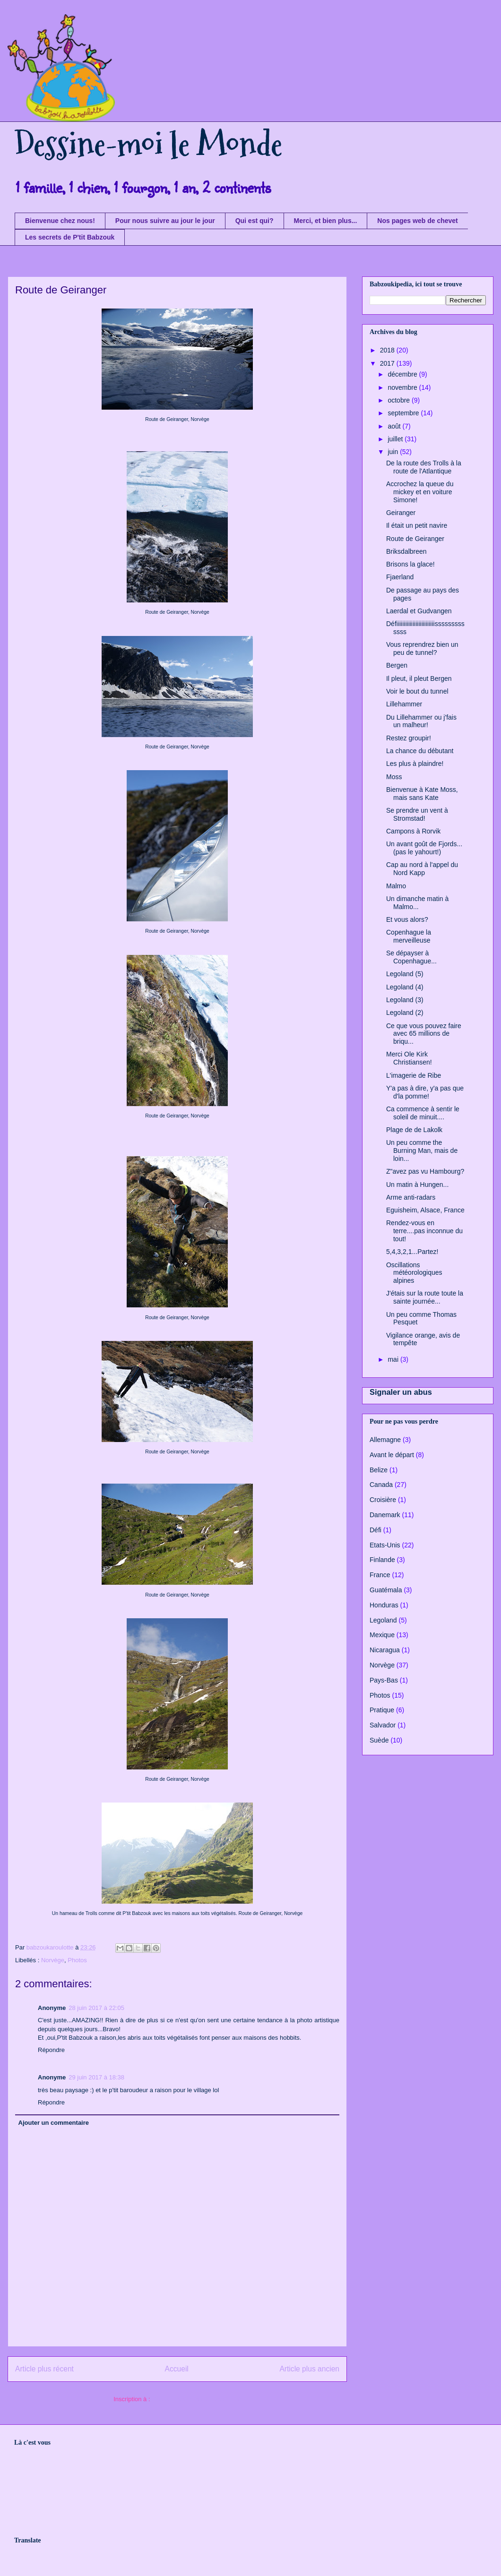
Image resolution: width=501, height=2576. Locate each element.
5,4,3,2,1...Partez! (412, 1251)
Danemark (385, 1515)
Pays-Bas (384, 1680)
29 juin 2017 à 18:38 (96, 2077)
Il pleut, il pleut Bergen (419, 678)
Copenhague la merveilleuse (408, 936)
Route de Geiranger (415, 538)
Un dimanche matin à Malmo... (417, 902)
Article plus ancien (309, 2369)
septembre (404, 413)
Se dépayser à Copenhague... (411, 957)
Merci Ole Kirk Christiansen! (409, 1058)
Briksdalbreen (406, 551)
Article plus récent (44, 2369)
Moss (394, 777)
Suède (379, 1740)
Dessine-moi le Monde (148, 144)
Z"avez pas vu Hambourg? (425, 1171)
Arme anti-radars (410, 1197)
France (380, 1575)
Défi (375, 1530)
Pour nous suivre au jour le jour (165, 220)
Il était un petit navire (416, 525)
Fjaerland (400, 577)
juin (394, 451)
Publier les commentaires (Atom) (196, 2399)
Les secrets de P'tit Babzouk (69, 237)
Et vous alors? (407, 919)
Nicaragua (385, 1650)
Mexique (382, 1635)
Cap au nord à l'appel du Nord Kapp (422, 868)
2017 (388, 363)
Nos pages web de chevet (417, 220)
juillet (396, 439)
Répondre (51, 2049)
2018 (388, 350)
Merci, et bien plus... (325, 220)
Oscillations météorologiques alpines (414, 1273)
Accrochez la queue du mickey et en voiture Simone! (419, 492)
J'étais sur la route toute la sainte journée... (424, 1297)
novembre (403, 387)
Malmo (396, 886)
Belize (379, 1470)
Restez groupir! (408, 738)
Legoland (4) (404, 987)
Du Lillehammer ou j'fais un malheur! (421, 721)
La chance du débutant (419, 751)
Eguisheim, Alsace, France (425, 1210)
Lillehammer (404, 704)
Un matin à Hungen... (417, 1184)
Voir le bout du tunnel (417, 691)
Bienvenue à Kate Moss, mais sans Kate (422, 793)
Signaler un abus (401, 1392)
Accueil (177, 2369)
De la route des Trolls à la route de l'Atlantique (423, 467)
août (395, 426)
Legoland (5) (404, 974)
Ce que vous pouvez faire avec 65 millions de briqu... (423, 1034)
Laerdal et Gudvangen (419, 611)
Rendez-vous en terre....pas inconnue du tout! (424, 1231)
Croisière (383, 1499)
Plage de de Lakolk (414, 1129)
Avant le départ (392, 1455)
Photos (77, 1960)
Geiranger (400, 512)
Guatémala (386, 1590)
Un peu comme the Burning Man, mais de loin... (422, 1150)
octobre (400, 400)
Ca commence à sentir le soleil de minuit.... (422, 1113)
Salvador (383, 1725)
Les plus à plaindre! (414, 763)
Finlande (382, 1559)
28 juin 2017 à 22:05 (96, 2007)
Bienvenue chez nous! (60, 220)
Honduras (384, 1605)
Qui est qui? (254, 220)
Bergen (396, 665)
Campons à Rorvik (413, 831)
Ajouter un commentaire (53, 2122)
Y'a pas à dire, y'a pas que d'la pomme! (425, 1092)
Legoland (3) (404, 1000)
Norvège (52, 1960)
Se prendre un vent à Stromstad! (417, 814)
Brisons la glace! (410, 564)
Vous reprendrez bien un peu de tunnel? (422, 648)
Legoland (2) (404, 1012)
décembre (403, 374)
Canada (381, 1484)
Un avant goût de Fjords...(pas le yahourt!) (424, 848)
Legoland (383, 1620)
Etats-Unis (385, 1545)
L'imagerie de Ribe (413, 1075)
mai (394, 1359)
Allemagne (385, 1439)
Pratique (382, 1710)
